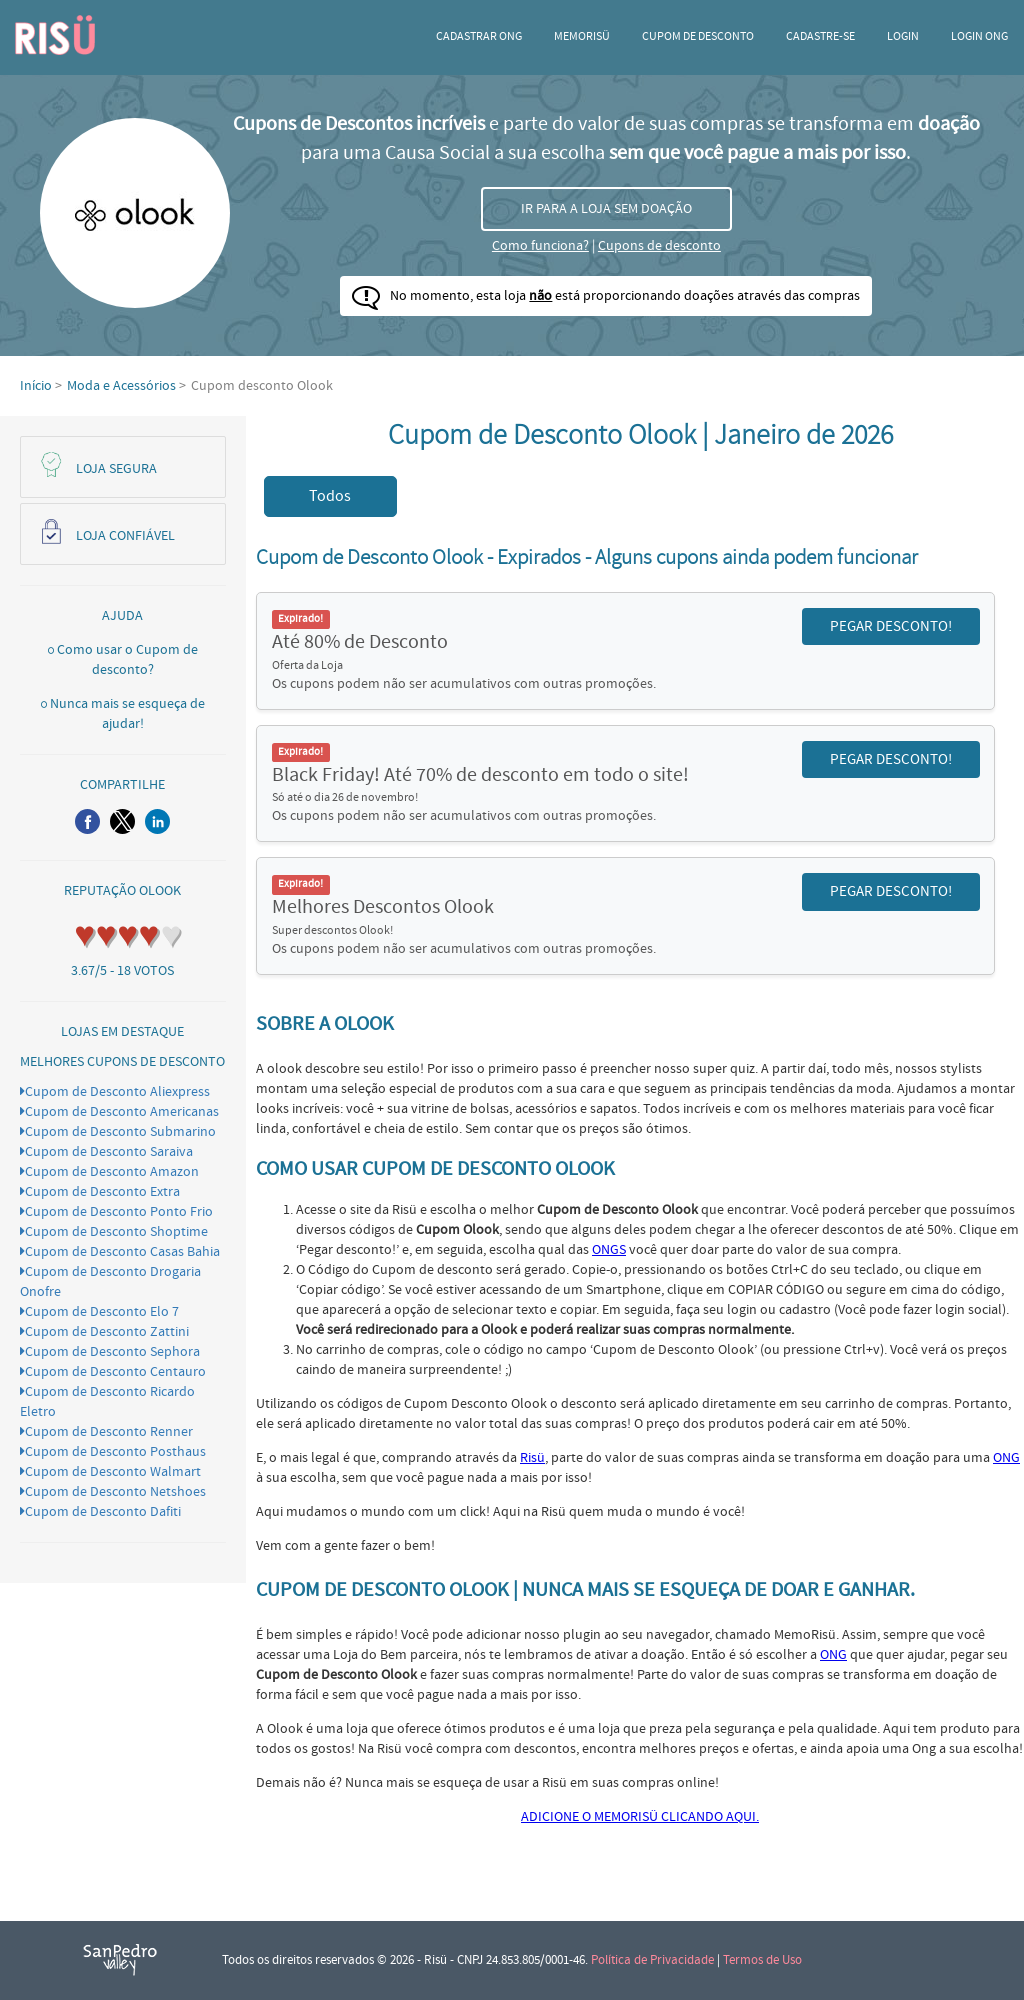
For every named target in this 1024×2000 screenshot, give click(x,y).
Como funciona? (540, 246)
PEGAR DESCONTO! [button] (891, 626)
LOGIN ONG (979, 36)
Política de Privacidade (652, 1960)
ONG (1006, 1458)
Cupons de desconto (659, 246)
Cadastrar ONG (479, 36)
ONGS (609, 1250)
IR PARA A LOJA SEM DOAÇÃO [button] (606, 209)
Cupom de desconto (698, 36)
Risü (532, 1458)
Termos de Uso (762, 1960)
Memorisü (582, 36)
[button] (87, 821)
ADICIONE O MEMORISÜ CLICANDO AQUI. (640, 1817)
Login (903, 36)
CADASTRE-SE (820, 36)
